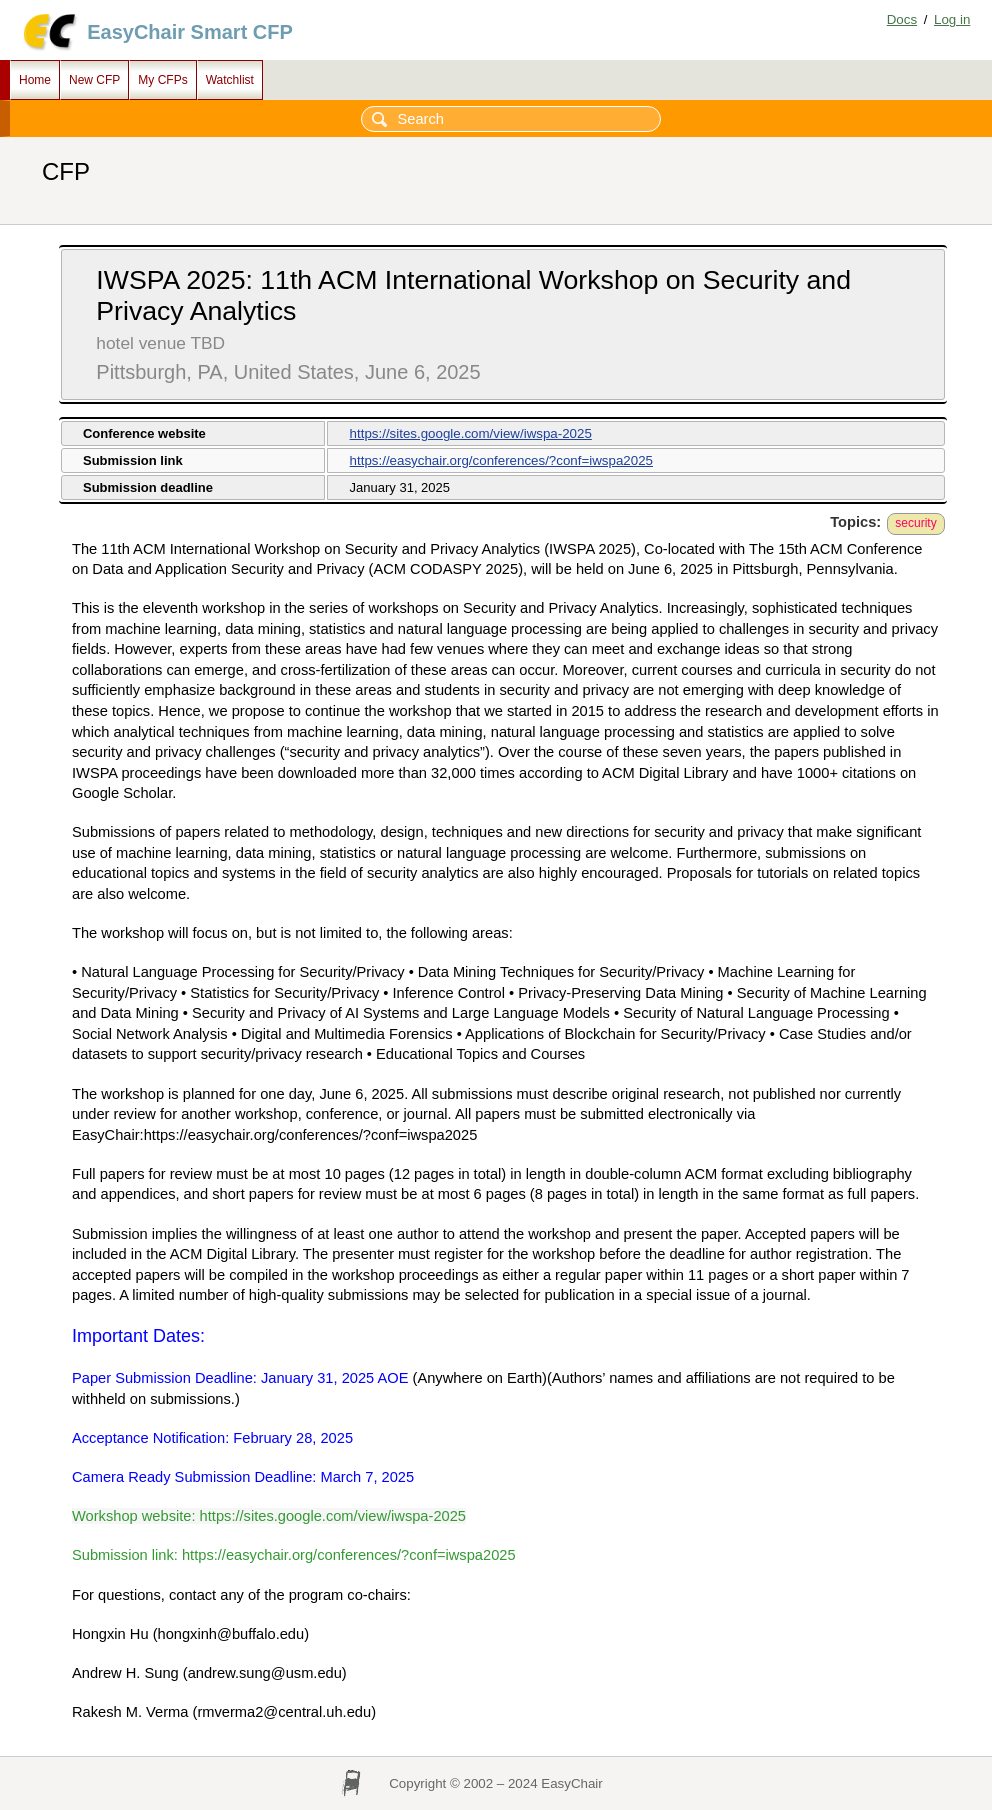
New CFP (94, 80)
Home (35, 80)
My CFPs (162, 80)
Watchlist (230, 80)
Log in (952, 19)
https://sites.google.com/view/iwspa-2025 (471, 433)
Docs (902, 19)
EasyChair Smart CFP (190, 32)
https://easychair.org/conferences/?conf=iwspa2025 (501, 460)
